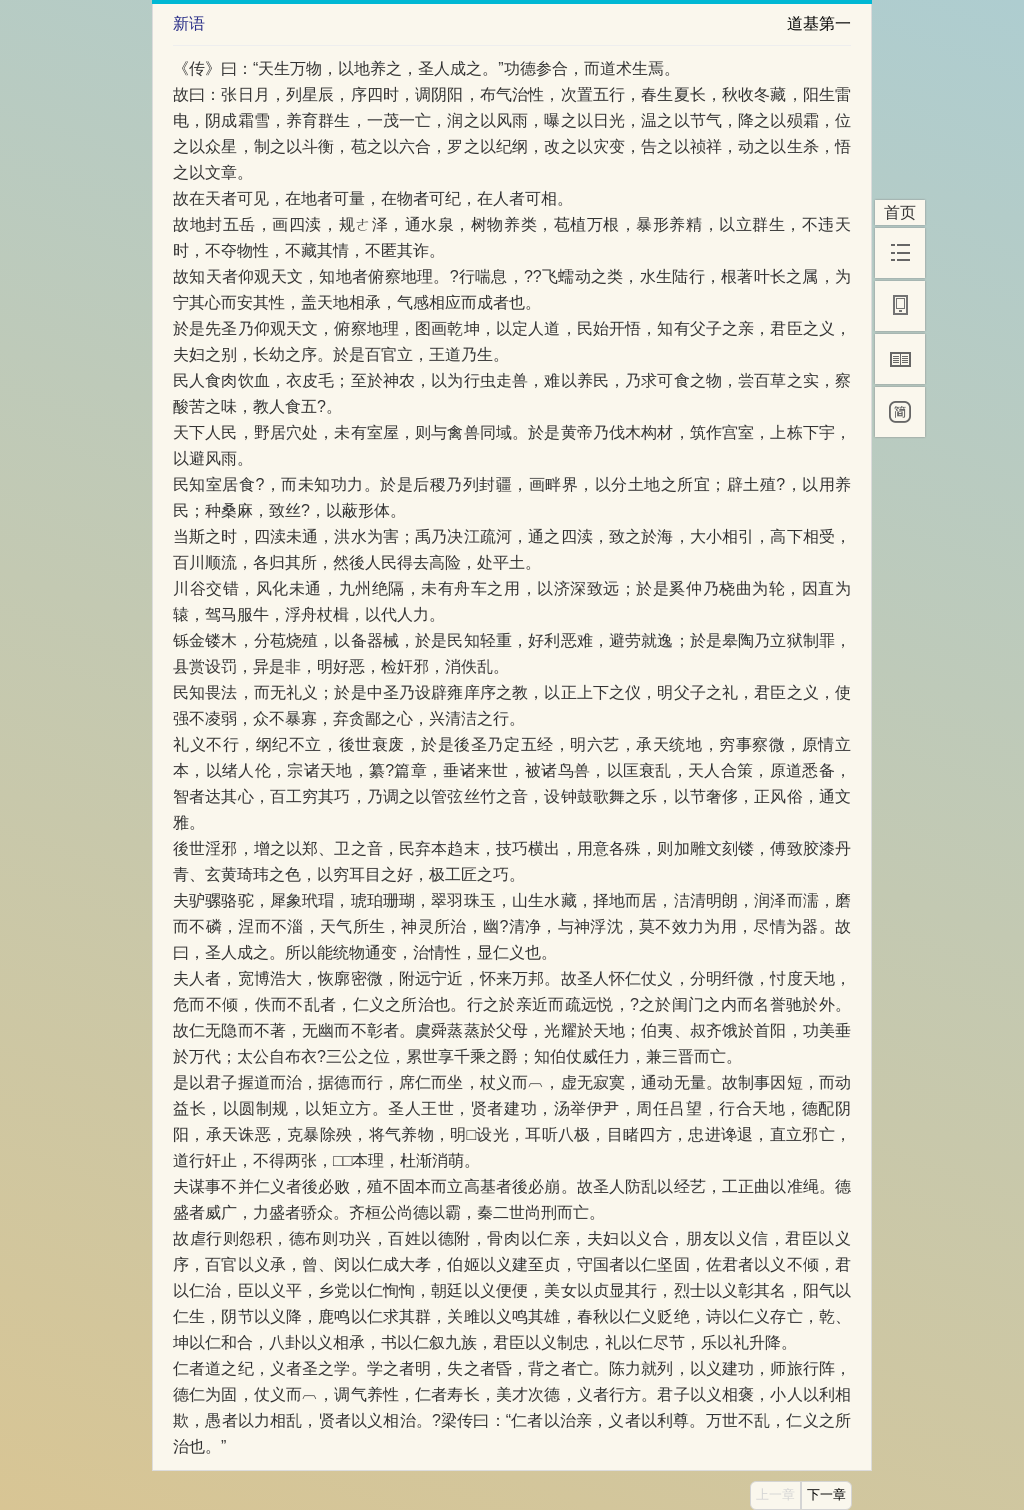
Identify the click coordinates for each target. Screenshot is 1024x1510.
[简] (900, 412)
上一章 (775, 1495)
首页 (900, 212)
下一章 (826, 1495)
